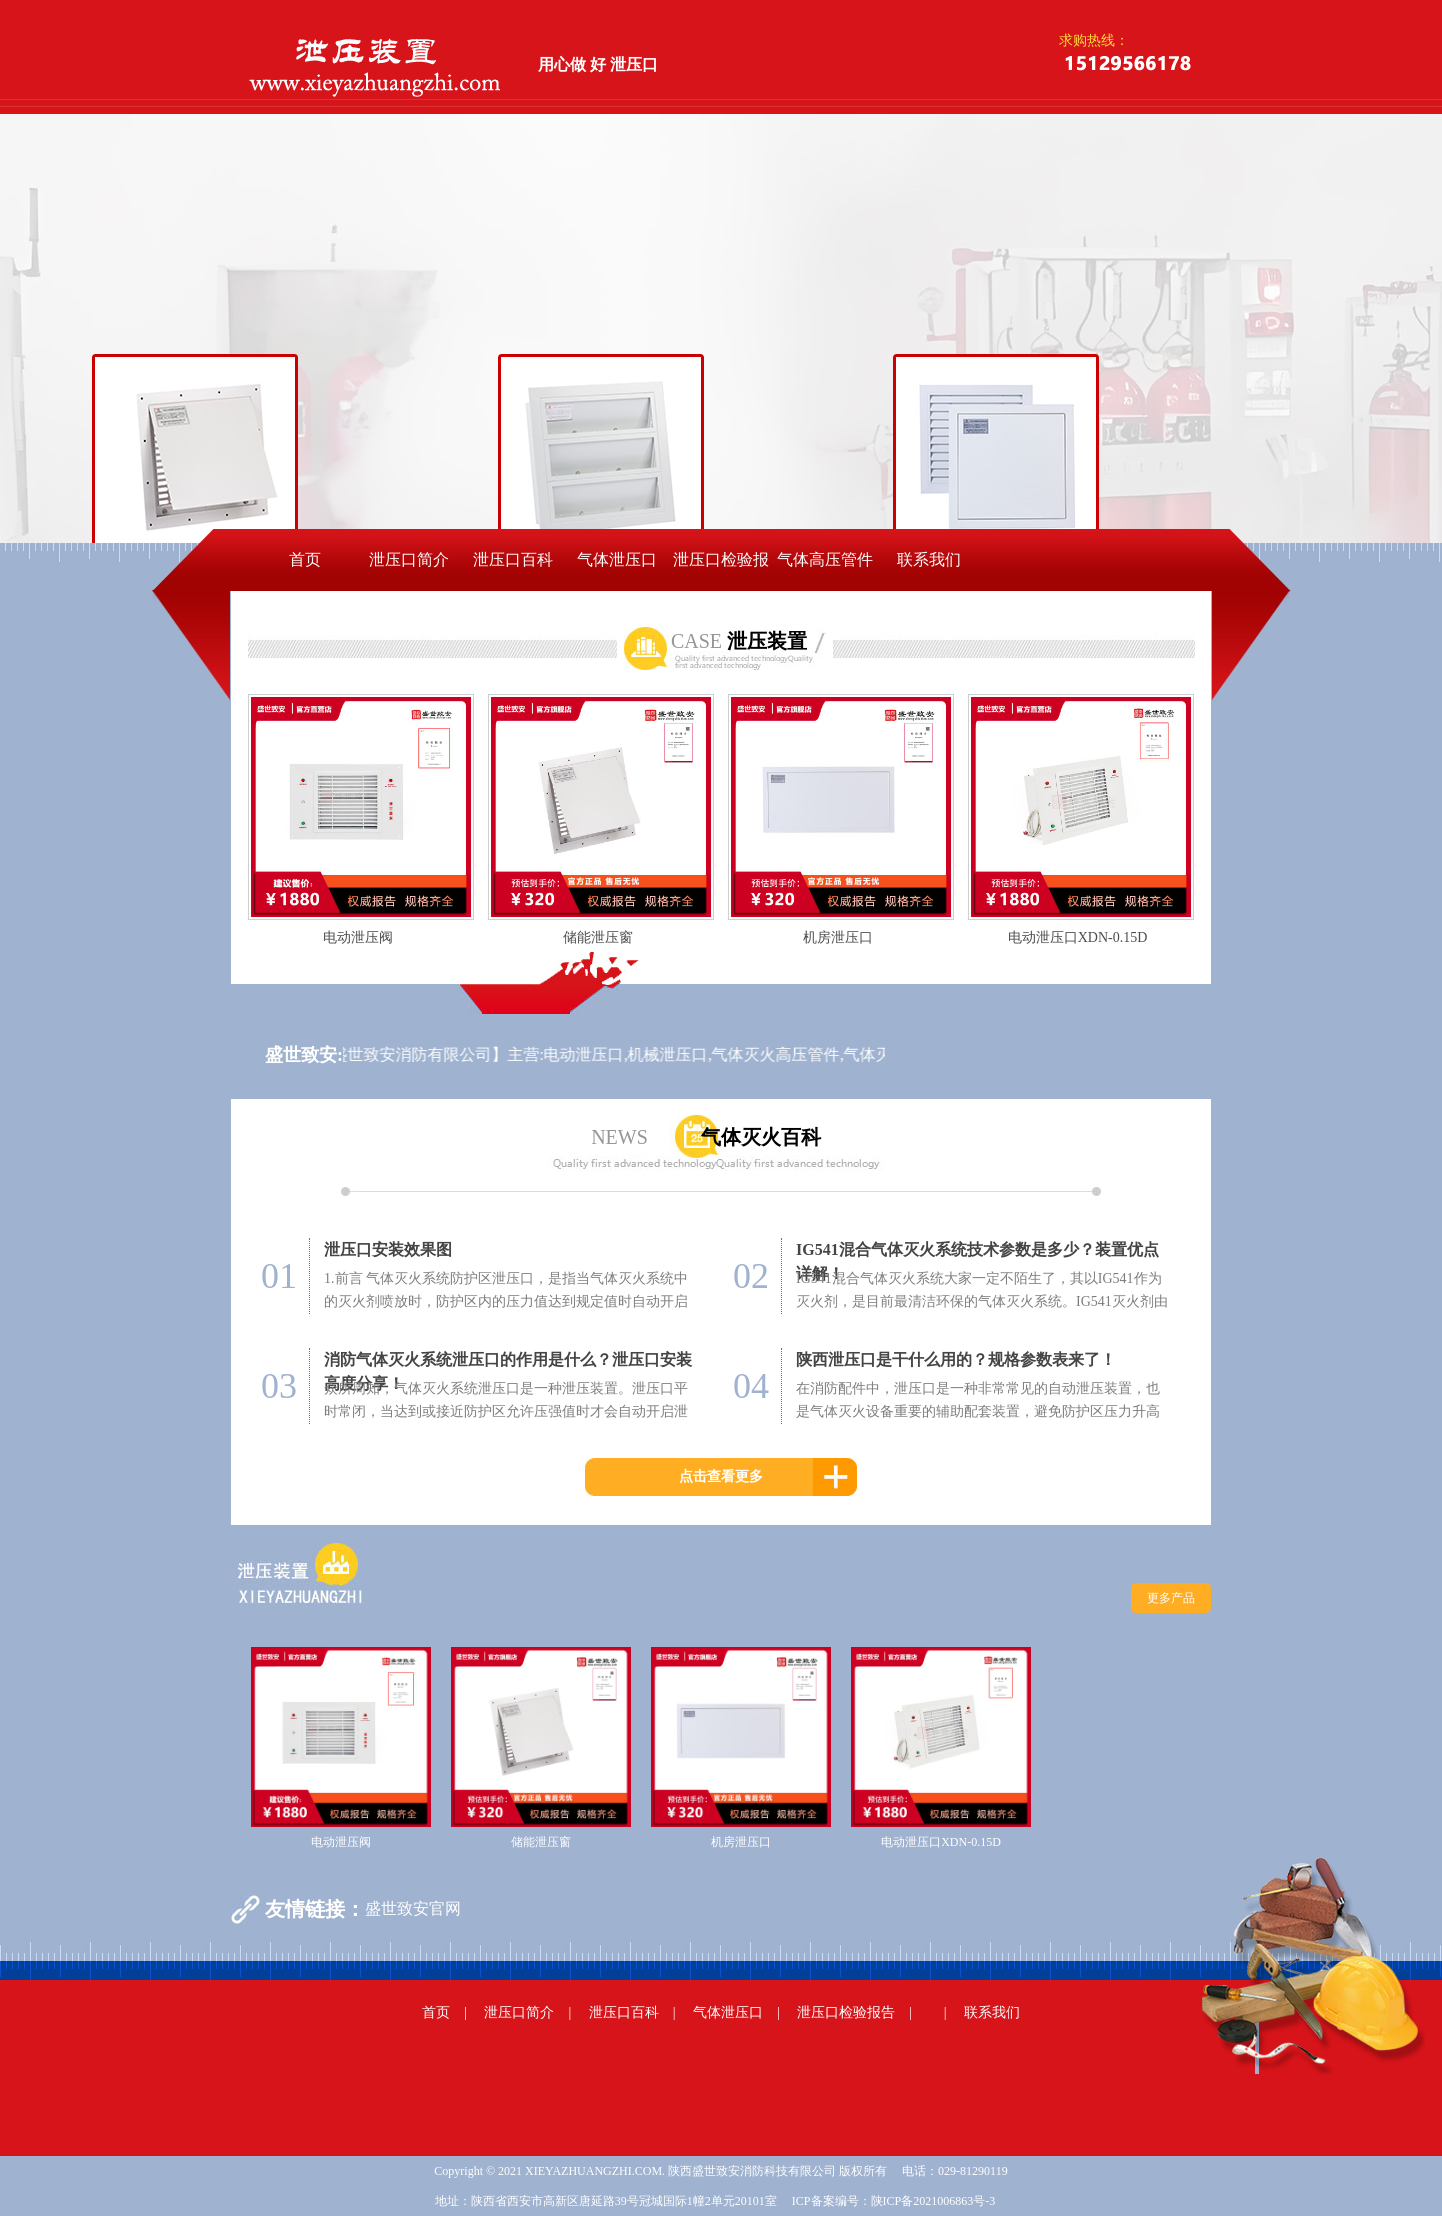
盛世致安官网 (413, 1908)
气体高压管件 (825, 559)
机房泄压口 (838, 937)
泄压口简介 (409, 559)
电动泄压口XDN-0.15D (1078, 937)
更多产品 (1171, 1598)
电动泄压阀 (358, 937)
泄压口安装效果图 (388, 1249)
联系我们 (929, 559)
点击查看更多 (721, 1476)
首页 (305, 559)
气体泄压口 (617, 559)
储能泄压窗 (598, 937)
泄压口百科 (513, 559)
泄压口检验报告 (721, 571)
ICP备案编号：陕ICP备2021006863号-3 (893, 2201)
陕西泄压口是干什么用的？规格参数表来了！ (956, 1359)
